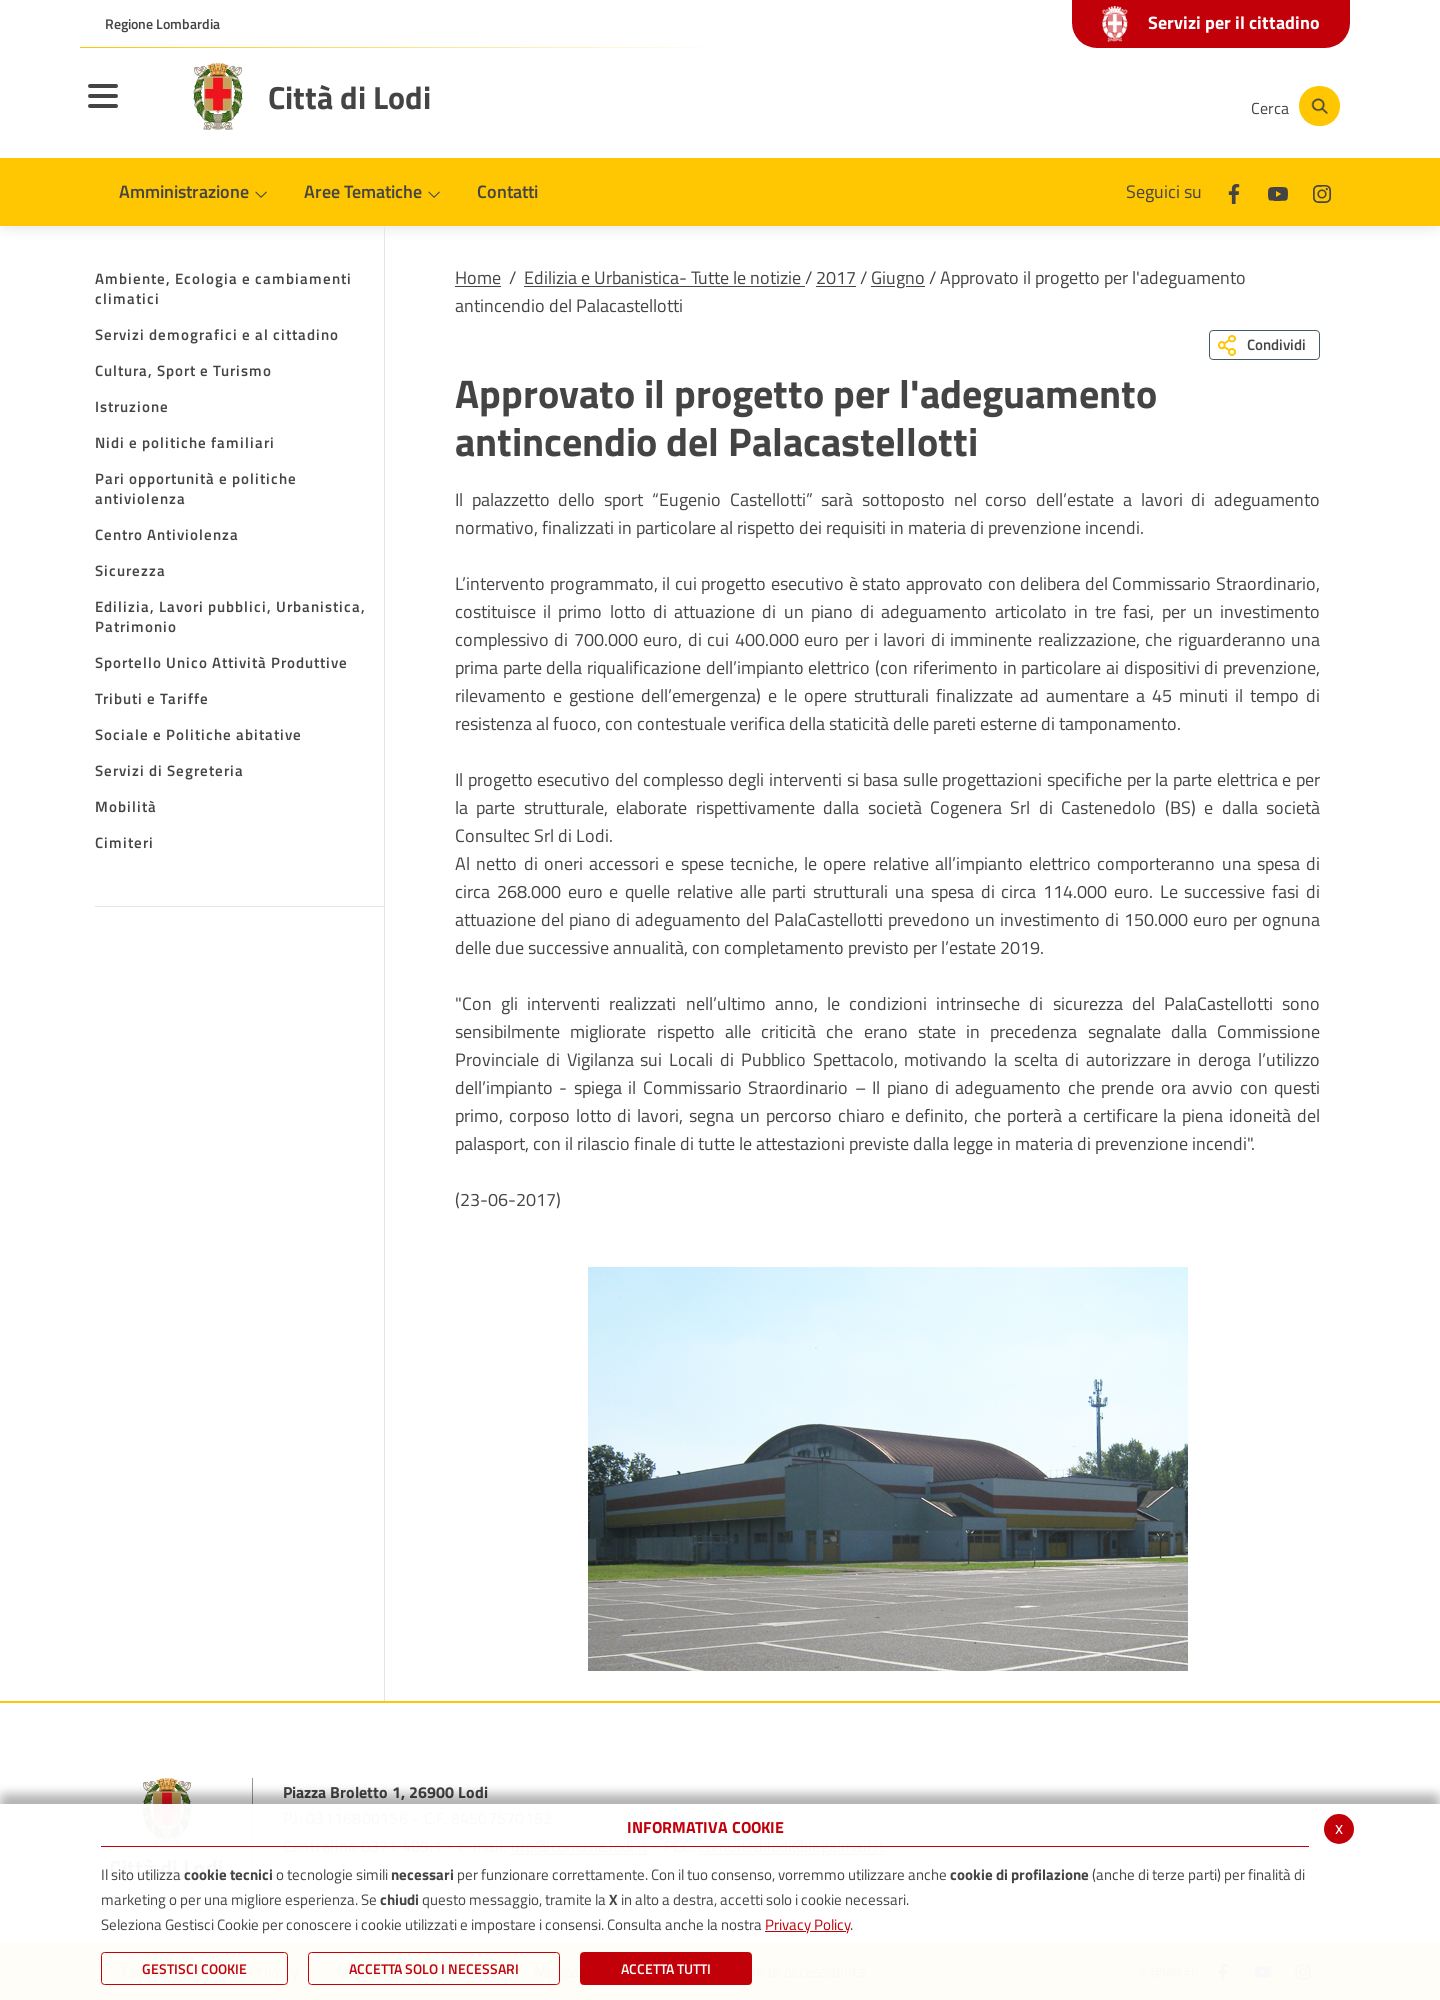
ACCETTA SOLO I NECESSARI (434, 1968)
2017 (836, 277)
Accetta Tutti (666, 1968)
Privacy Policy (807, 1924)
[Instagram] (1154, 106)
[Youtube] (1094, 106)
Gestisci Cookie (194, 1968)
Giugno (898, 277)
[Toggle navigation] (128, 109)
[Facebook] (1034, 106)
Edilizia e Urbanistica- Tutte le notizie (664, 277)
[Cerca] (1292, 106)
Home (478, 277)
